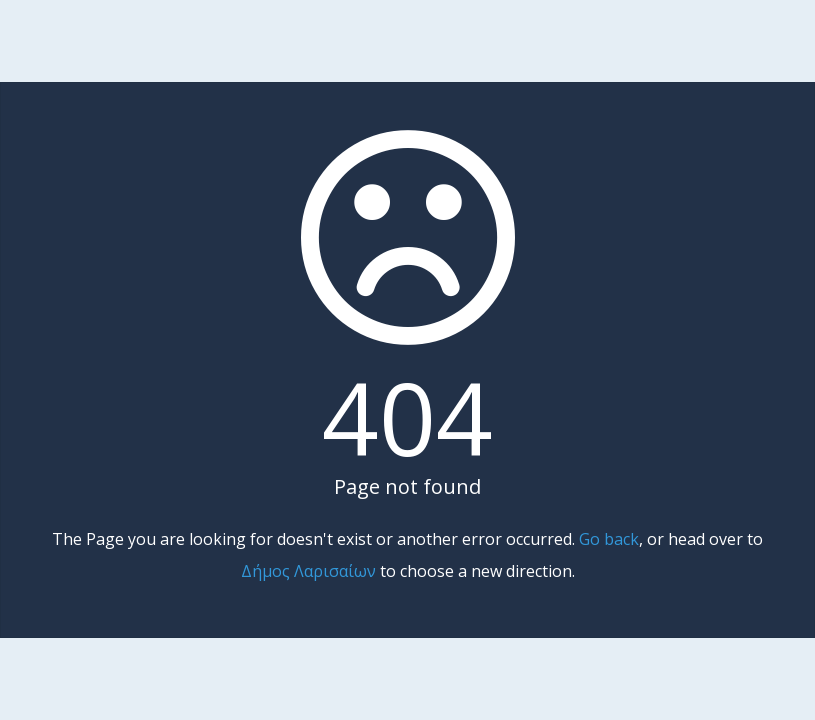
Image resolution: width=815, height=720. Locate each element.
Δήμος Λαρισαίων (308, 571)
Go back (609, 539)
